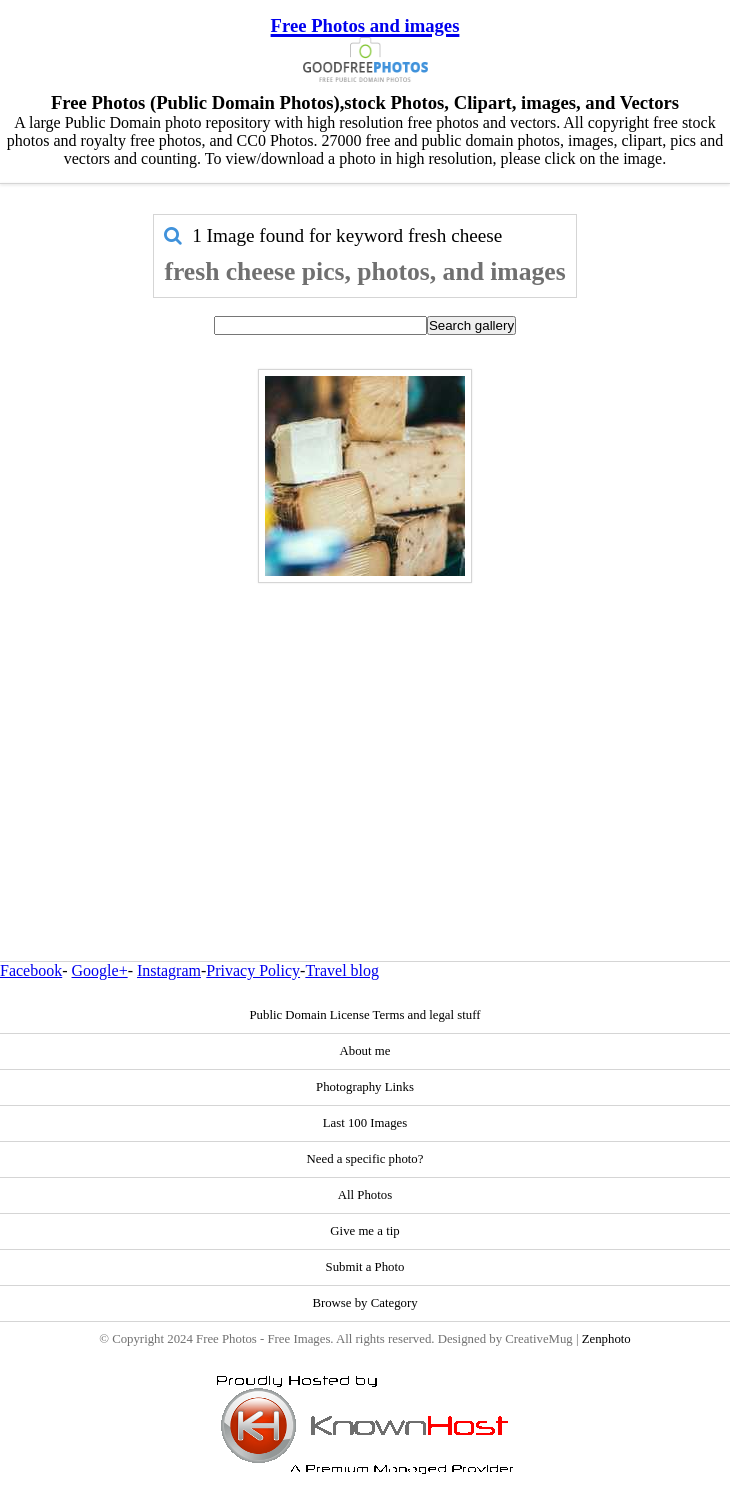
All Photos (365, 1195)
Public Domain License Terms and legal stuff (364, 1015)
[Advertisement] (365, 729)
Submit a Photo (365, 1267)
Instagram (169, 970)
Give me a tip (364, 1231)
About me (365, 1051)
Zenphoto (606, 1339)
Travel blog (342, 970)
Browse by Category (364, 1303)
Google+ (100, 970)
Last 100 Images (365, 1123)
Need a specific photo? (365, 1159)
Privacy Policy (253, 970)
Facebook (31, 970)
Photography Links (365, 1087)
